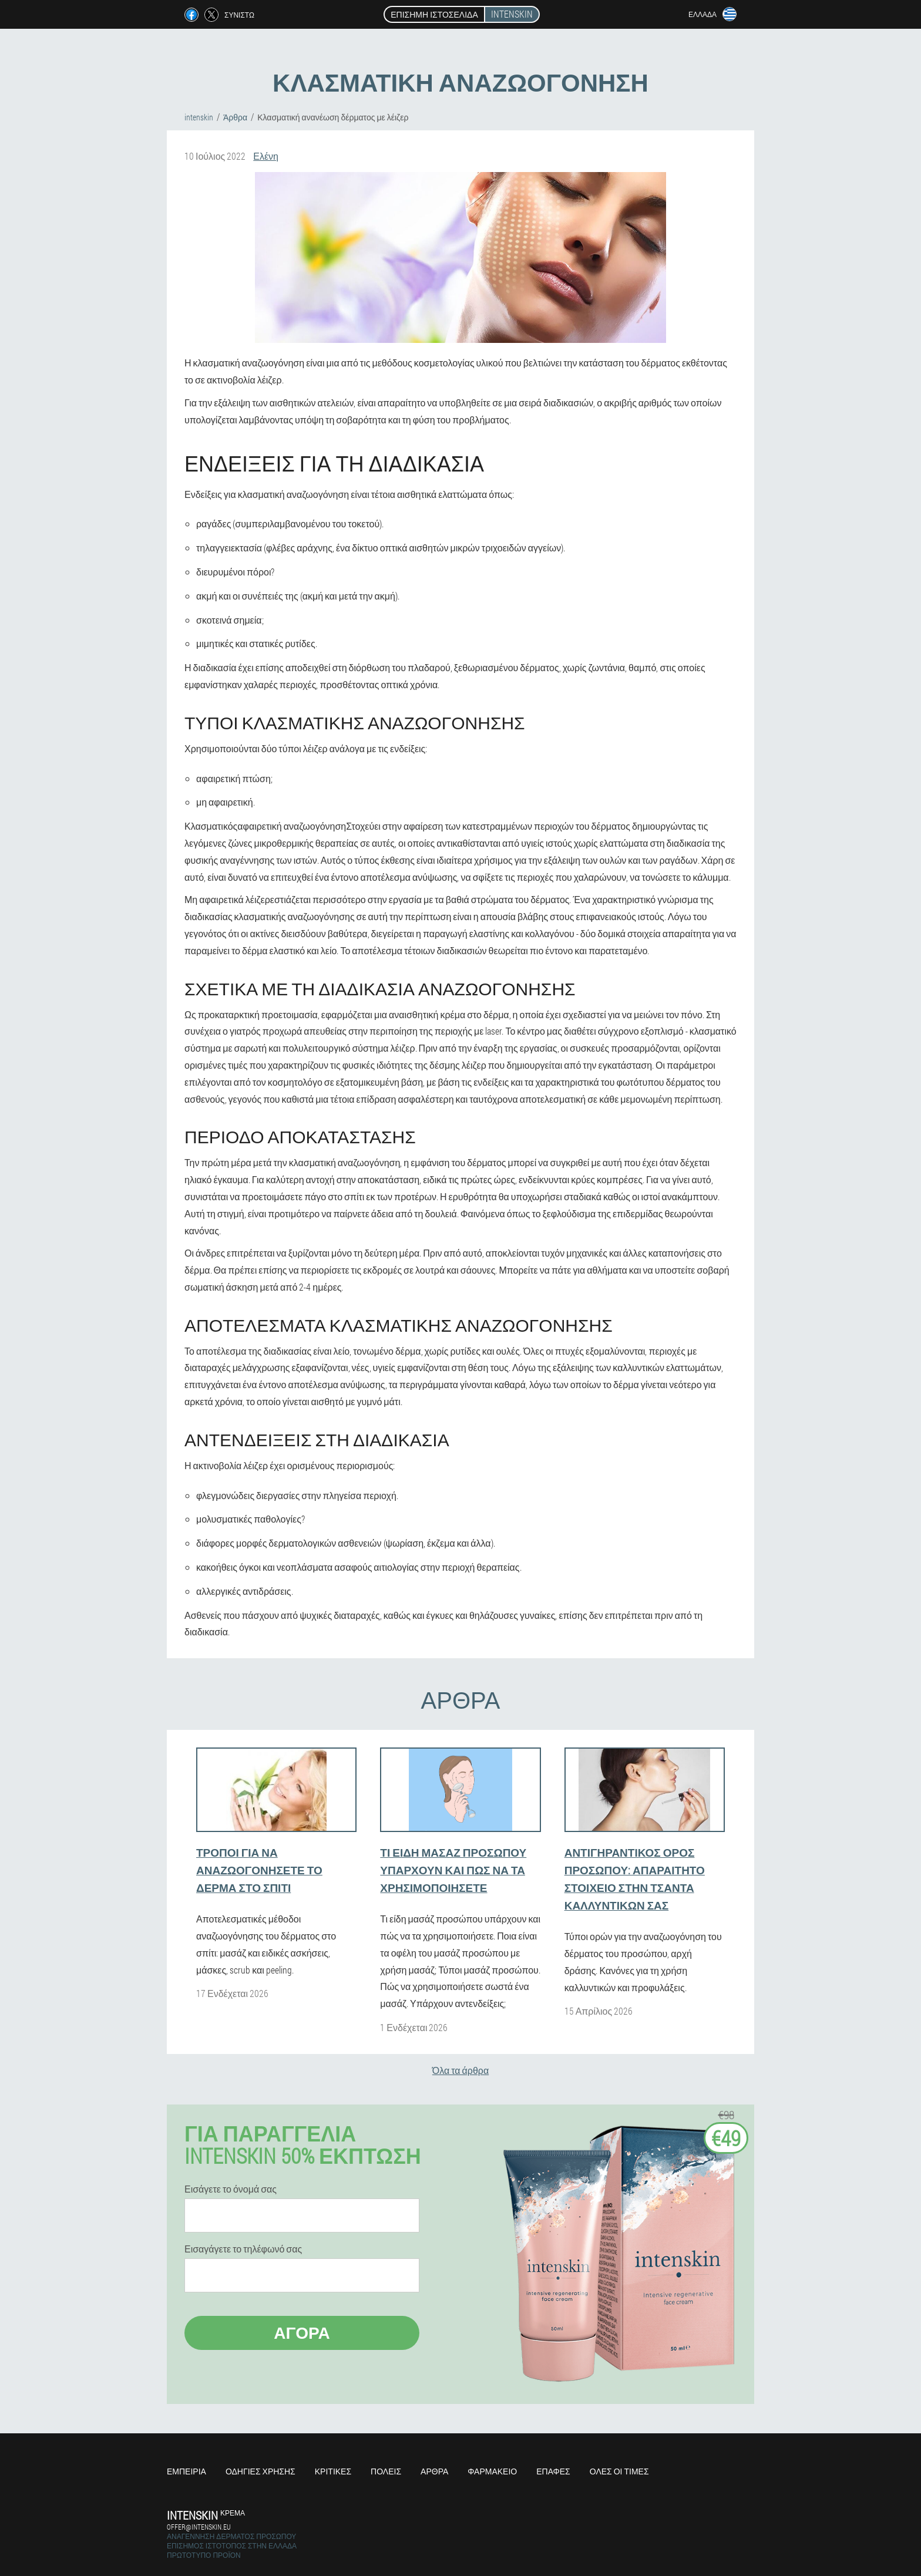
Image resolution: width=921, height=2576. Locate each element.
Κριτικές (333, 2471)
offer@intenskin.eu (199, 2526)
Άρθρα (434, 2471)
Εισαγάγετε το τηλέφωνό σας (243, 2249)
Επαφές (553, 2471)
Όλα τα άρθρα (460, 2070)
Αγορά (302, 2332)
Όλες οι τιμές (619, 2471)
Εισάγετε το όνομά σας (230, 2189)
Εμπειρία (186, 2471)
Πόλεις (386, 2471)
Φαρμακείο (492, 2471)
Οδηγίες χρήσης (260, 2471)
